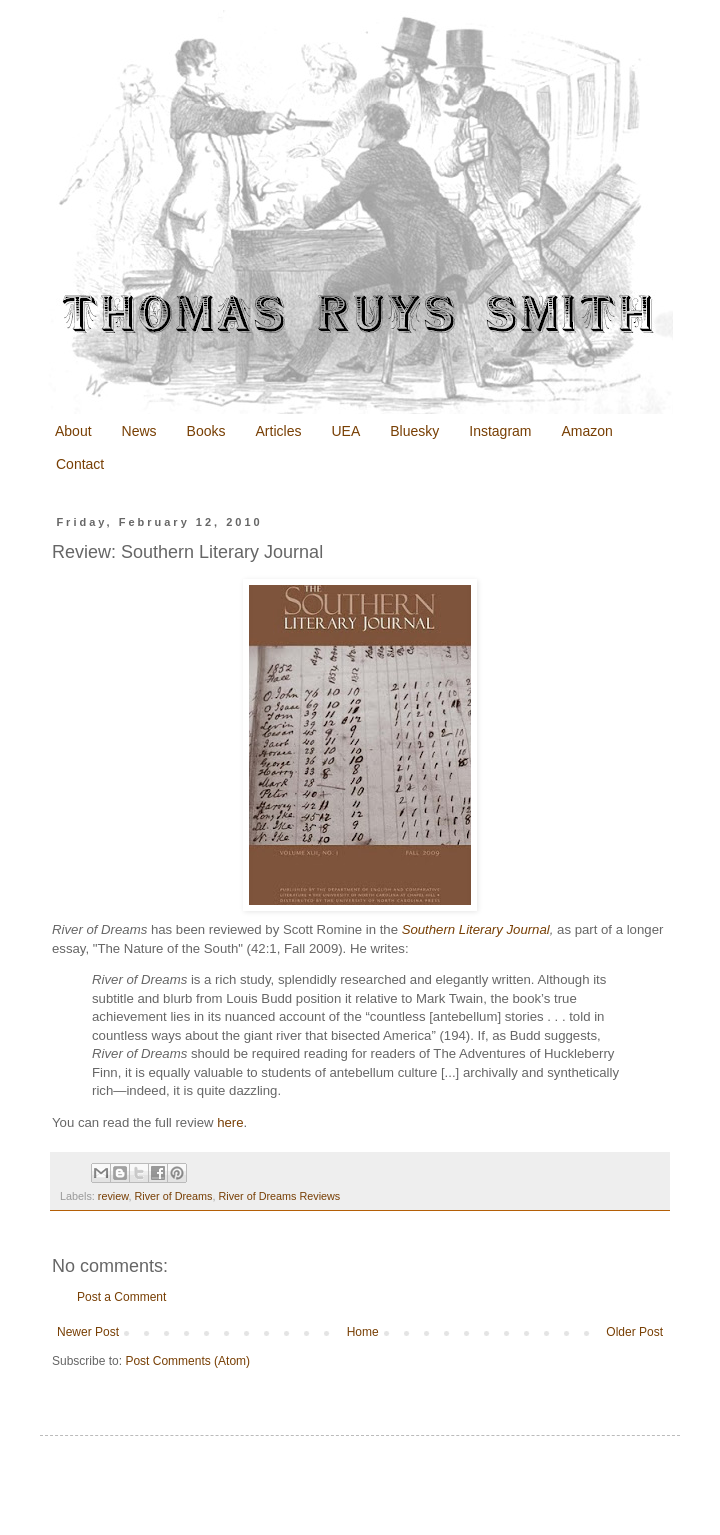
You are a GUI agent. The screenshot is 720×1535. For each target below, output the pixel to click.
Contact (80, 464)
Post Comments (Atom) (187, 1361)
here (230, 1122)
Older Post (634, 1332)
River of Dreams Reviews (279, 1196)
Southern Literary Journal (476, 929)
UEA (345, 431)
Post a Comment (121, 1297)
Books (206, 431)
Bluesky (414, 431)
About (73, 431)
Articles (279, 431)
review (113, 1196)
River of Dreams (173, 1196)
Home (363, 1332)
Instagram (500, 431)
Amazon (587, 431)
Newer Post (88, 1332)
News (139, 431)
